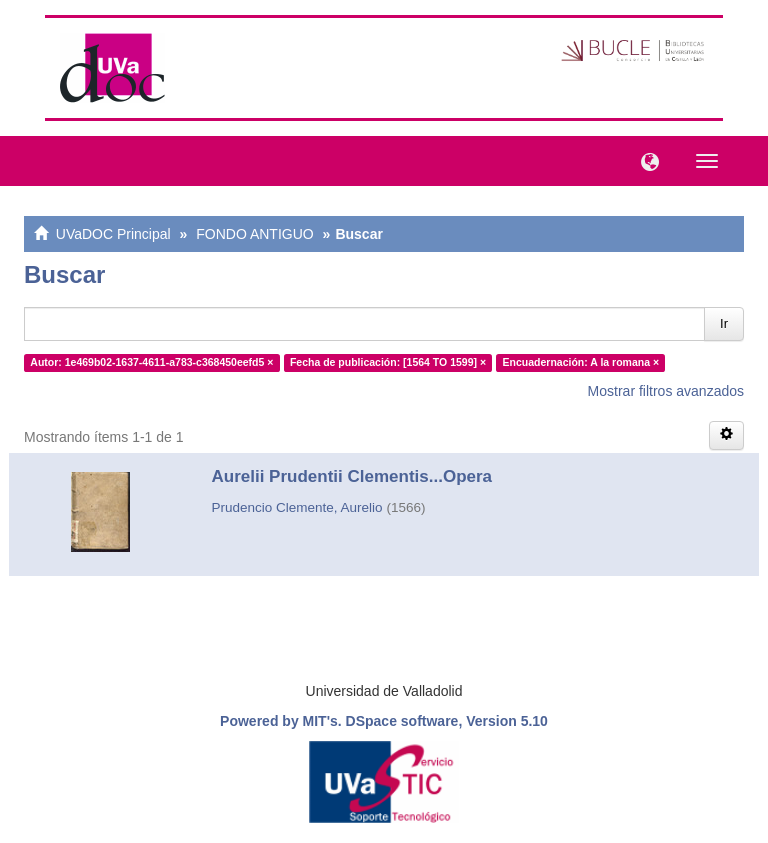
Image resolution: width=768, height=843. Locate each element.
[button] (645, 160)
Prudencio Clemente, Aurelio (297, 507)
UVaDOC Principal (113, 234)
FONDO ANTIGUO (254, 234)
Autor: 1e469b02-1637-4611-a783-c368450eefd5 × (151, 362)
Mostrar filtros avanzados (666, 391)
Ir (724, 323)
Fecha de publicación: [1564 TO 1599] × (388, 362)
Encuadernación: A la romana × (581, 362)
